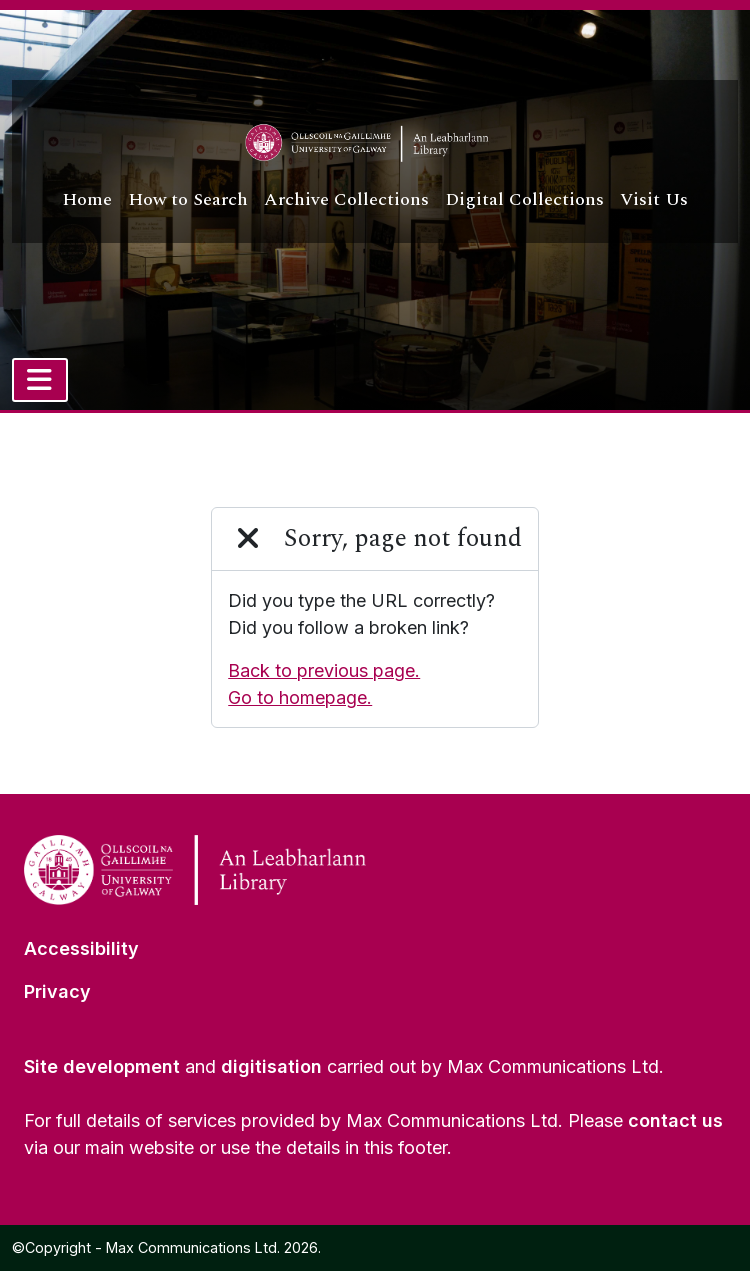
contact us (675, 1120)
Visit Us (654, 199)
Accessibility (81, 948)
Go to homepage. (300, 697)
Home (87, 199)
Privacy (57, 991)
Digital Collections (524, 199)
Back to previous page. (324, 670)
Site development (102, 1066)
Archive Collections (346, 199)
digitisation (271, 1066)
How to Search (188, 199)
